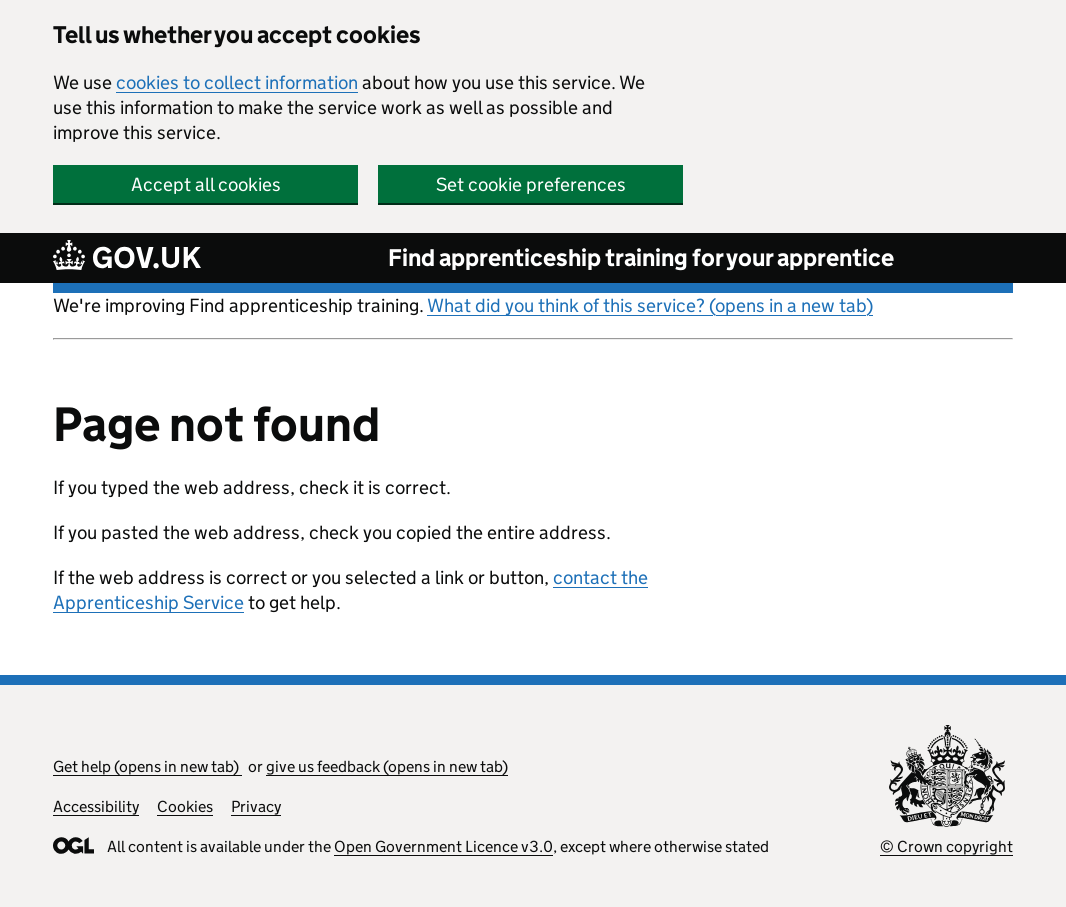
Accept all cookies (206, 184)
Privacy (256, 806)
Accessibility (96, 806)
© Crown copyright (946, 846)
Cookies (185, 806)
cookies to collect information (237, 82)
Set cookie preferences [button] (531, 184)
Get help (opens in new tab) (147, 766)
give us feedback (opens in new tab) (387, 766)
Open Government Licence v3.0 (443, 846)
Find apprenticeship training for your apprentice (641, 257)
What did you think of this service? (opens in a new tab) (650, 305)
